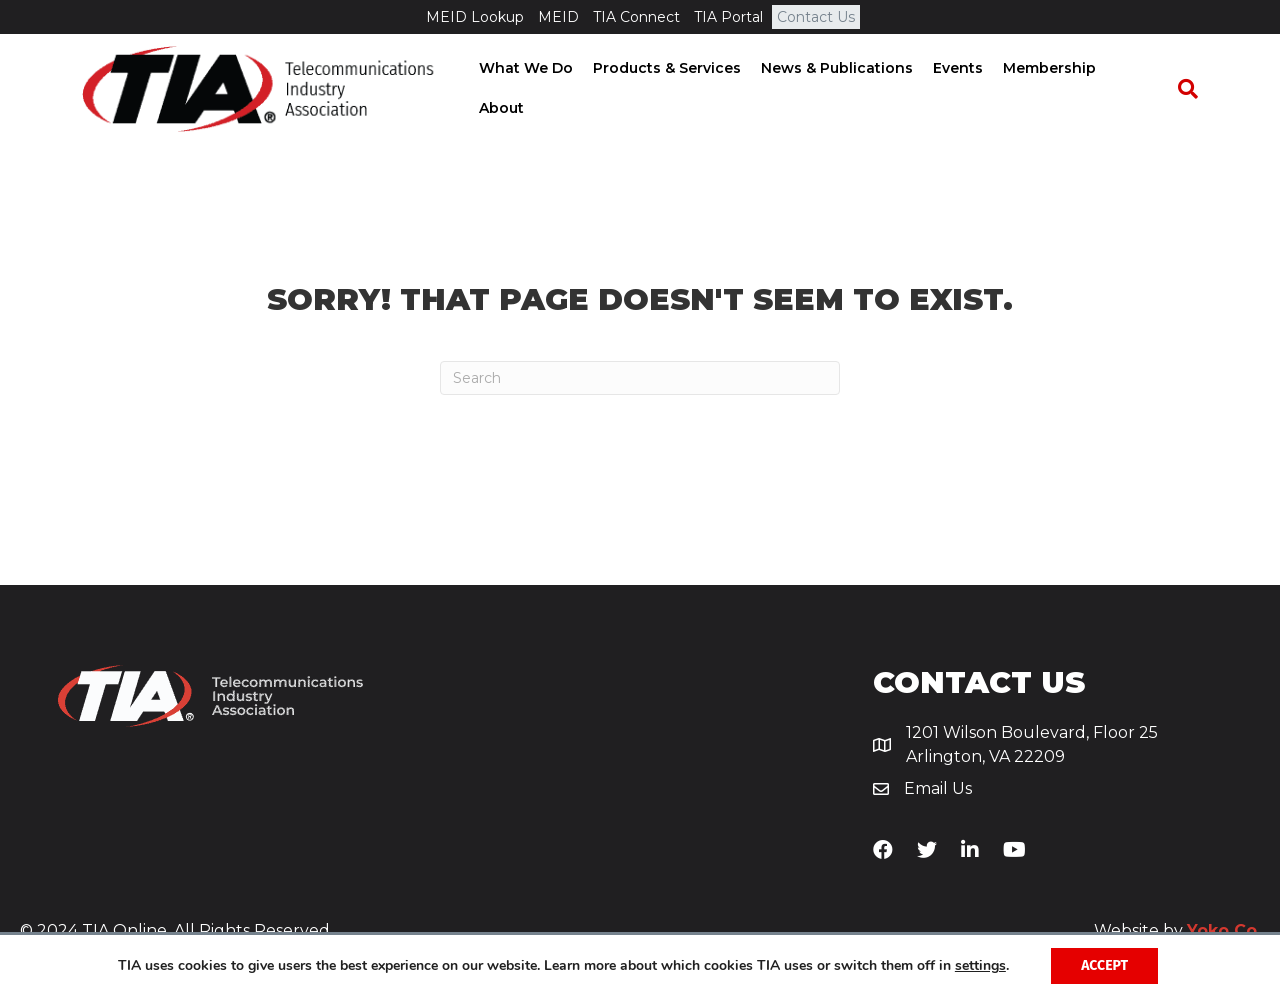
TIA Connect (636, 17)
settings (980, 966)
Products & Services (672, 89)
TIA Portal (728, 17)
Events (963, 89)
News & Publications (842, 89)
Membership (1054, 89)
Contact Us (816, 17)
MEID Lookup (475, 17)
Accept (1104, 965)
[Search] (1196, 90)
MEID (558, 17)
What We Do (531, 89)
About (1143, 89)
